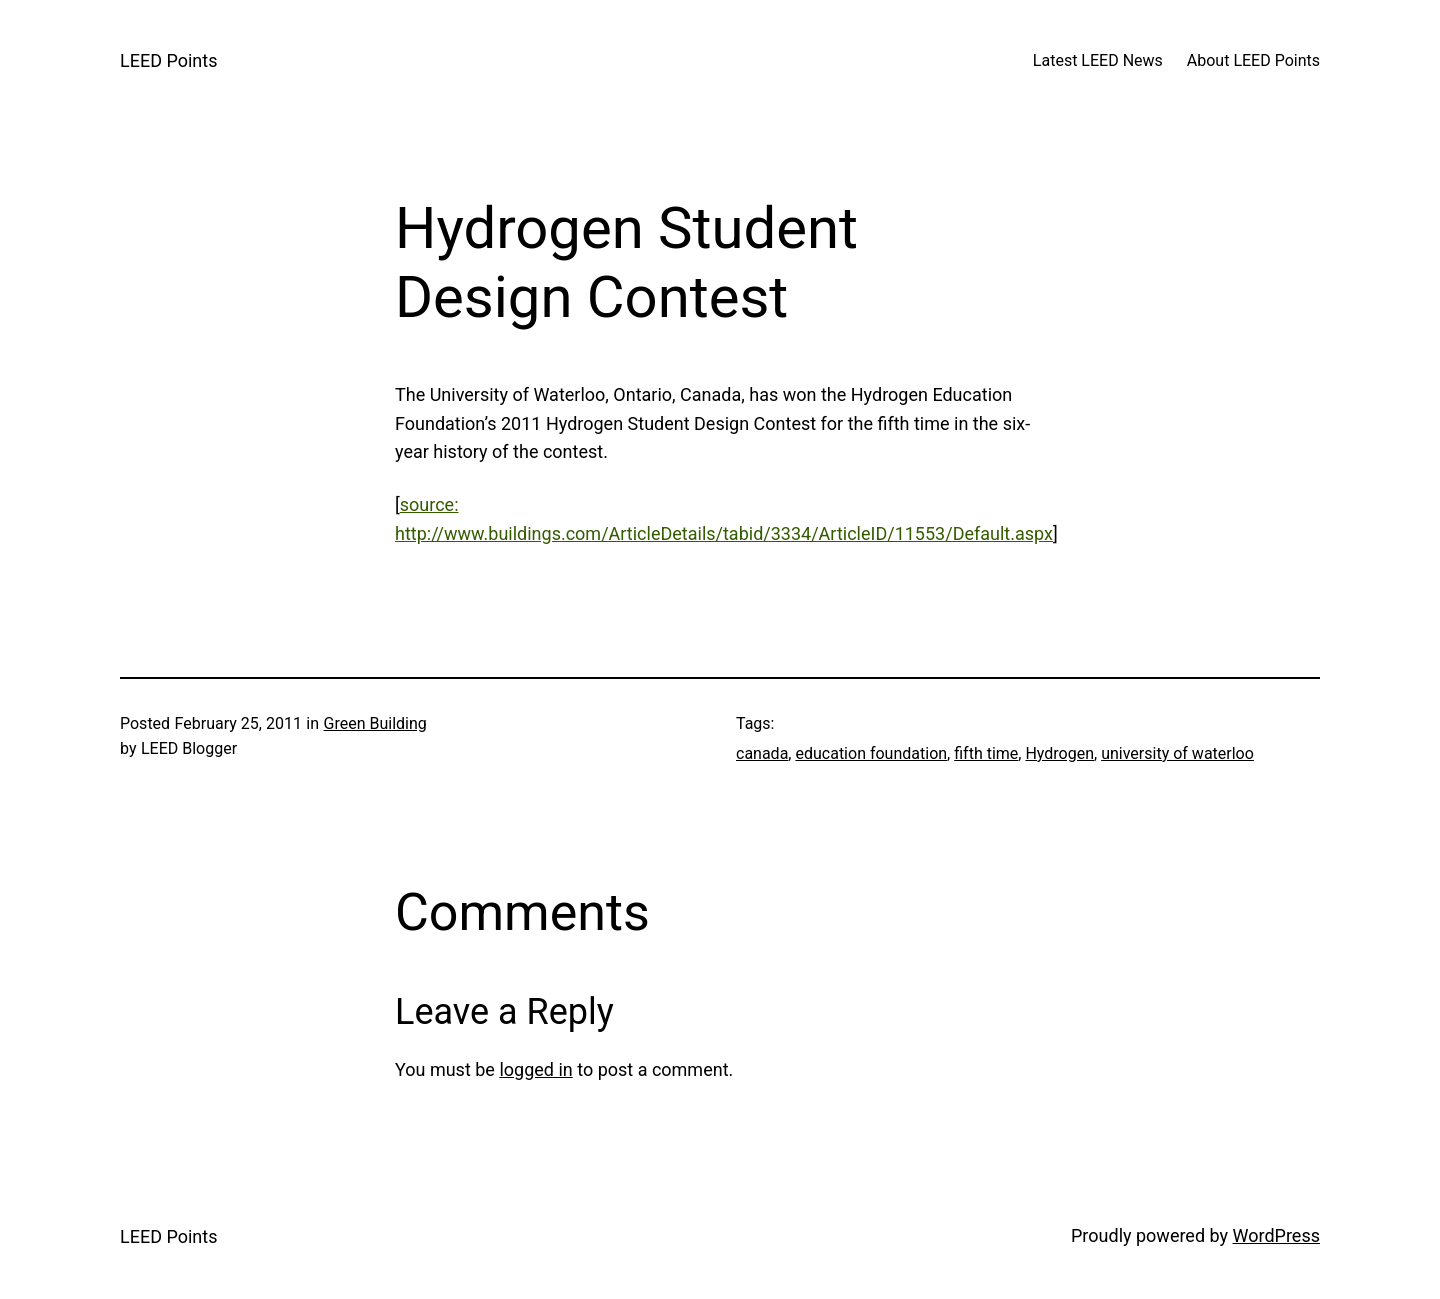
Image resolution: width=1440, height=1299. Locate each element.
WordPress (1276, 1235)
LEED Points (168, 60)
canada (762, 753)
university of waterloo (1177, 753)
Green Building (375, 723)
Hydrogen (1059, 753)
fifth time (986, 753)
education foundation (871, 753)
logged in (535, 1069)
